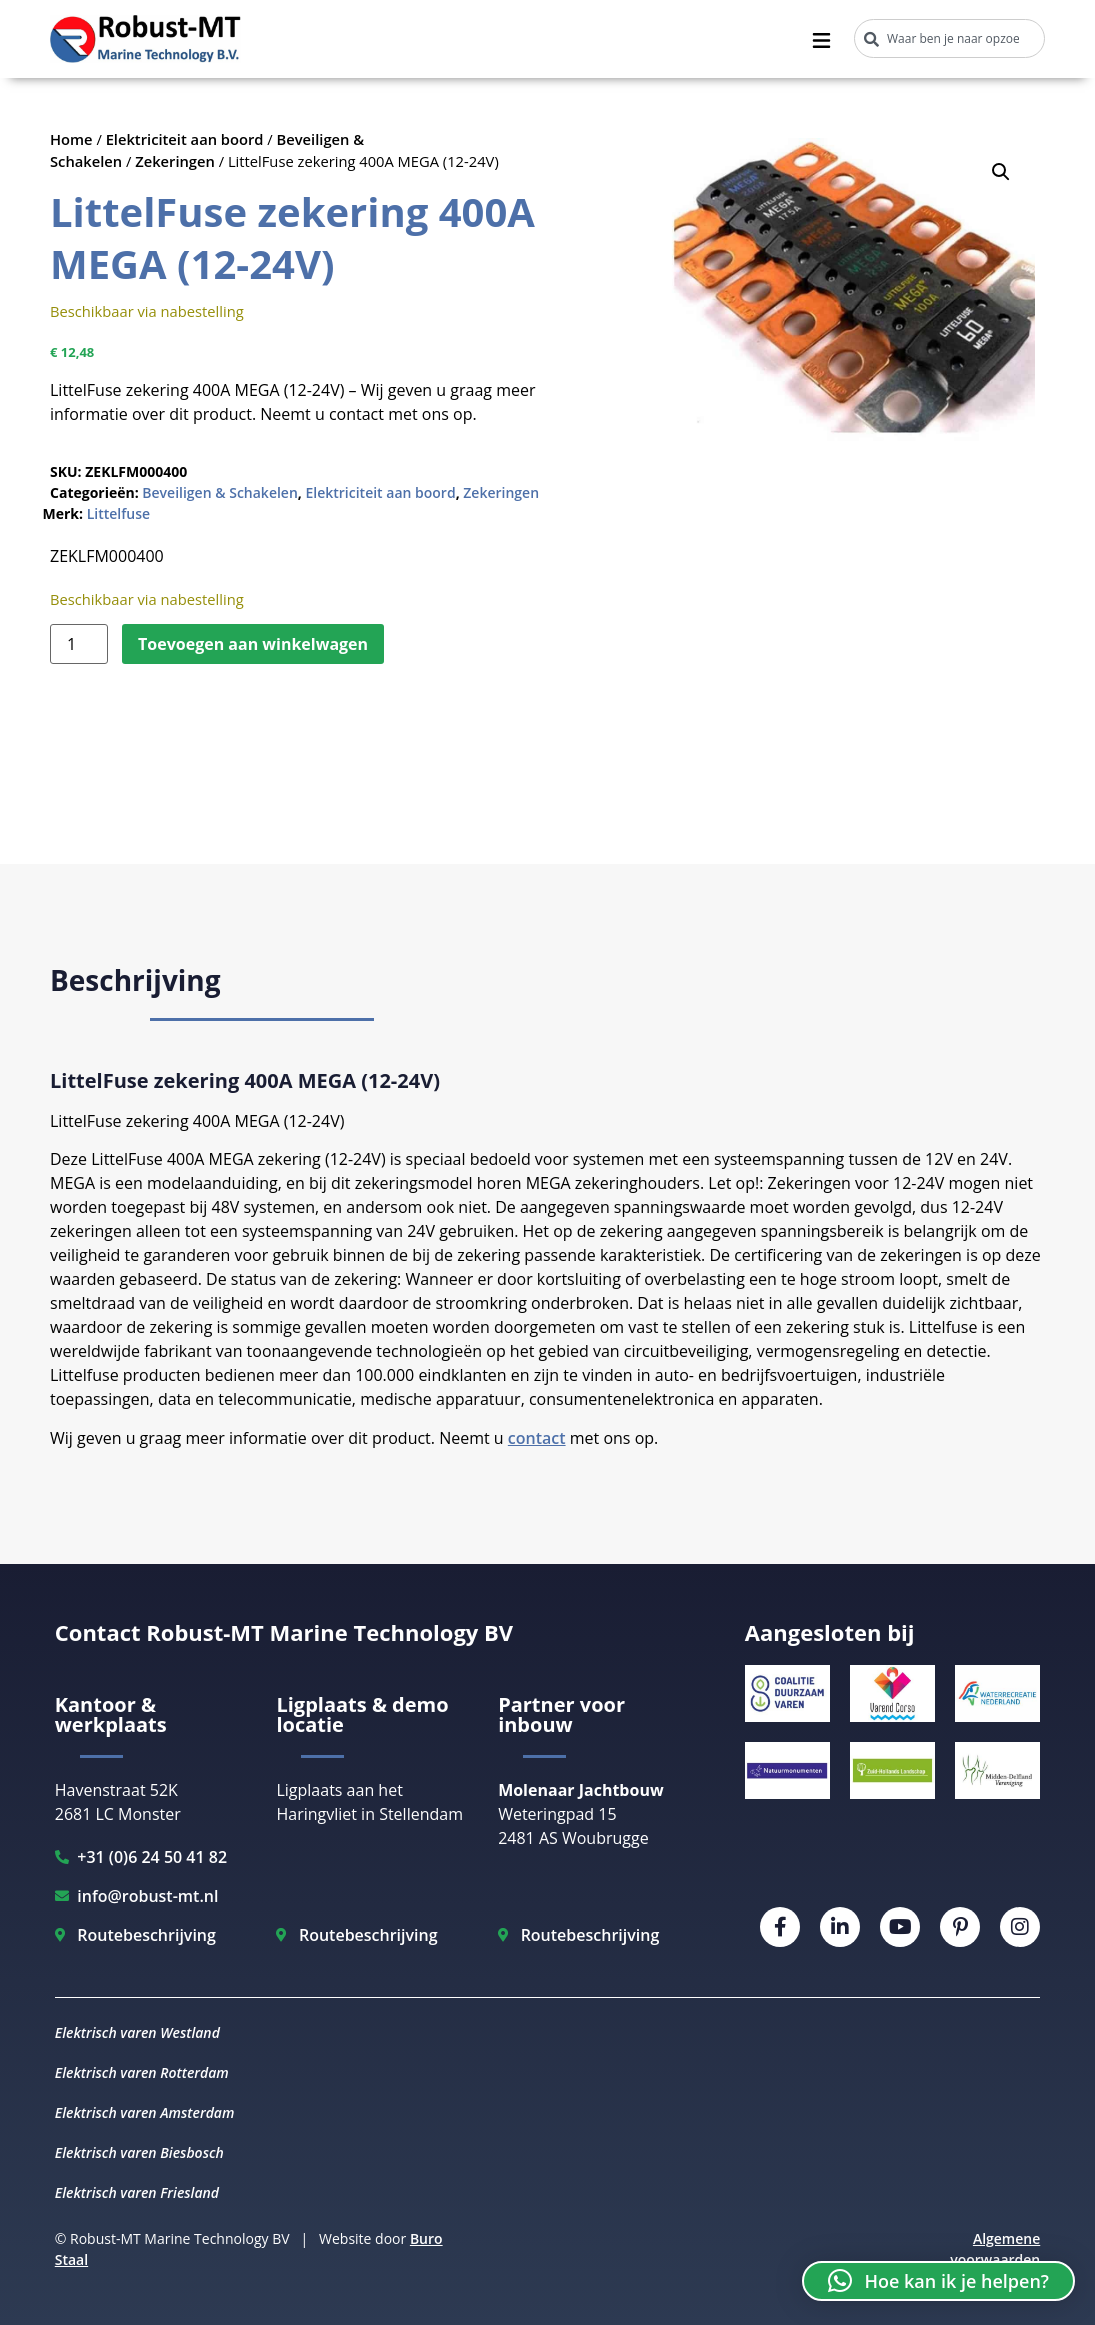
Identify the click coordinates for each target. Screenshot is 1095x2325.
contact (537, 1438)
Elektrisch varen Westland (137, 2032)
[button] (1001, 172)
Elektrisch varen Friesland (137, 2192)
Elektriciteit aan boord (185, 139)
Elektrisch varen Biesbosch (139, 2152)
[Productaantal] (79, 644)
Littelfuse (118, 513)
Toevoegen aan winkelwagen (253, 644)
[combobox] (949, 38)
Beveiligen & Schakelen (220, 492)
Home (71, 139)
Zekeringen (175, 161)
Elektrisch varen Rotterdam (142, 2072)
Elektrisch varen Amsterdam (145, 2112)
